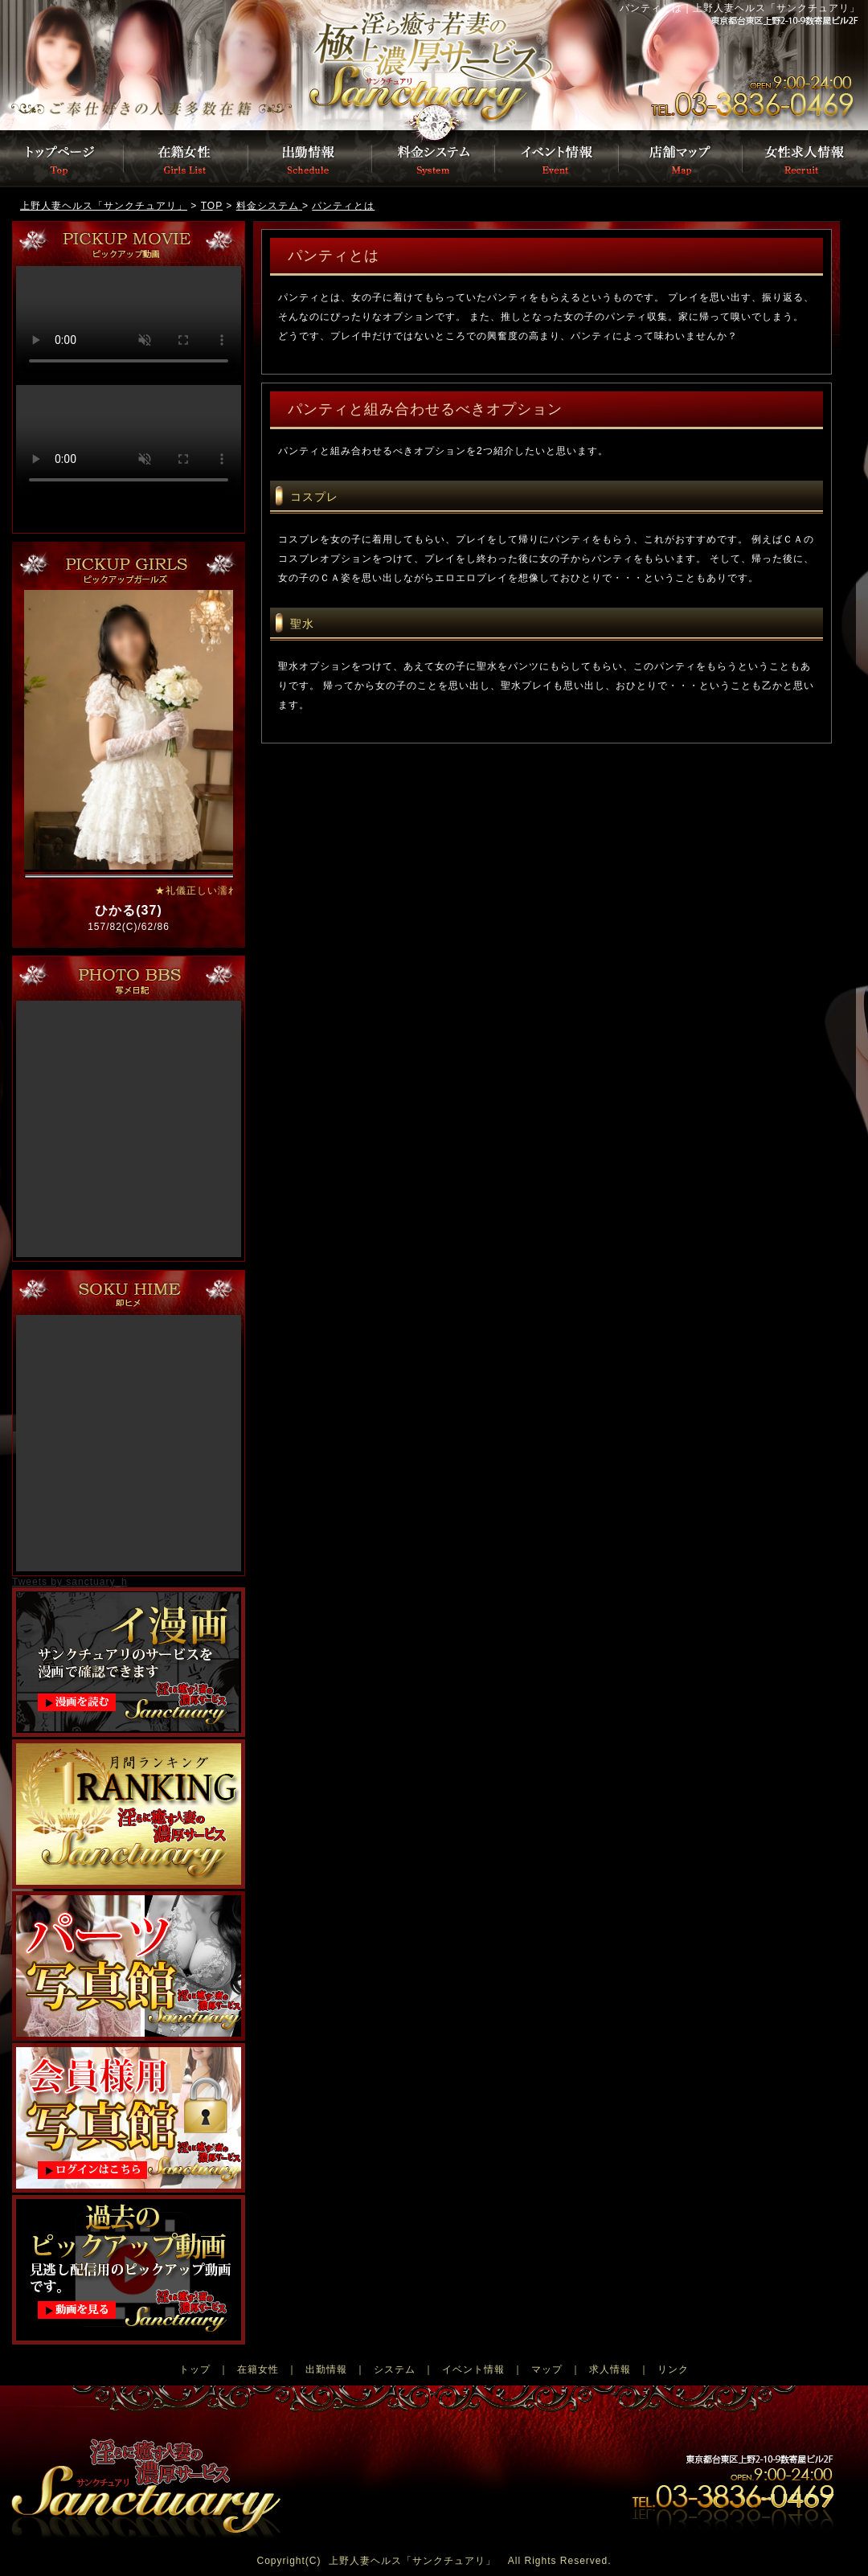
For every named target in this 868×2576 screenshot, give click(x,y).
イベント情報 (558, 158)
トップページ (205, 65)
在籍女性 (258, 2369)
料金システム (434, 158)
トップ (195, 2369)
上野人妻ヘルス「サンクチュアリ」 (412, 2560)
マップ (547, 2369)
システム (395, 2369)
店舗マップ (681, 158)
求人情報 (610, 2369)
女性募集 (804, 158)
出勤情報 (310, 158)
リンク (673, 2369)
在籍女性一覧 (186, 158)
